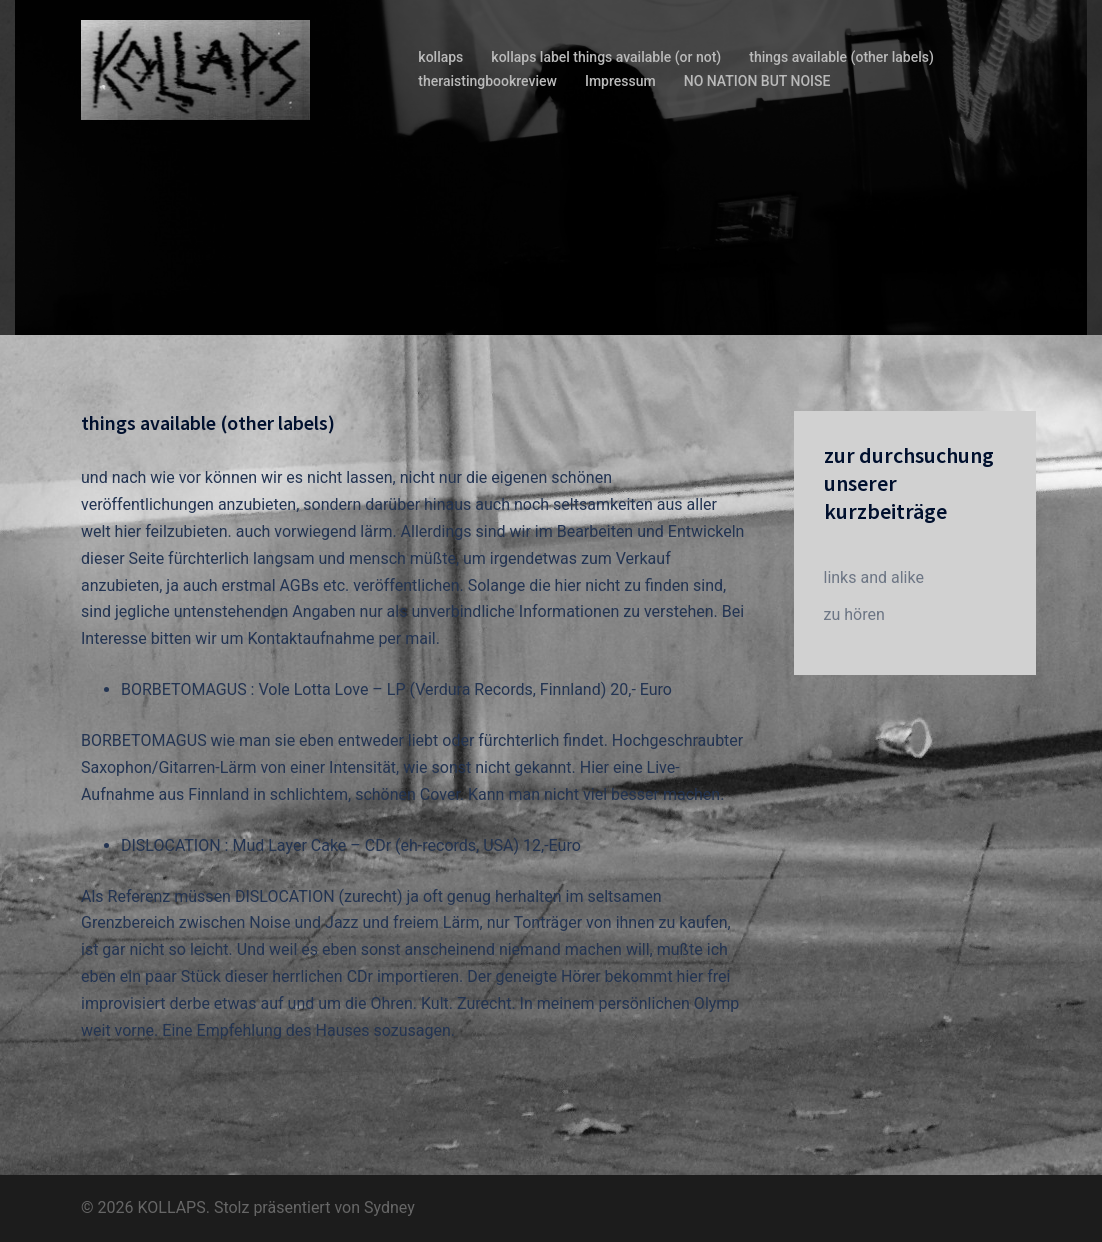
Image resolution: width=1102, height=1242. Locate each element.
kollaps (440, 57)
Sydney (389, 1207)
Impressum (620, 81)
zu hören (854, 614)
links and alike (874, 577)
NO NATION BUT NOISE (757, 81)
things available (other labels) (841, 57)
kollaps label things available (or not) (606, 57)
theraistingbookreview (487, 81)
